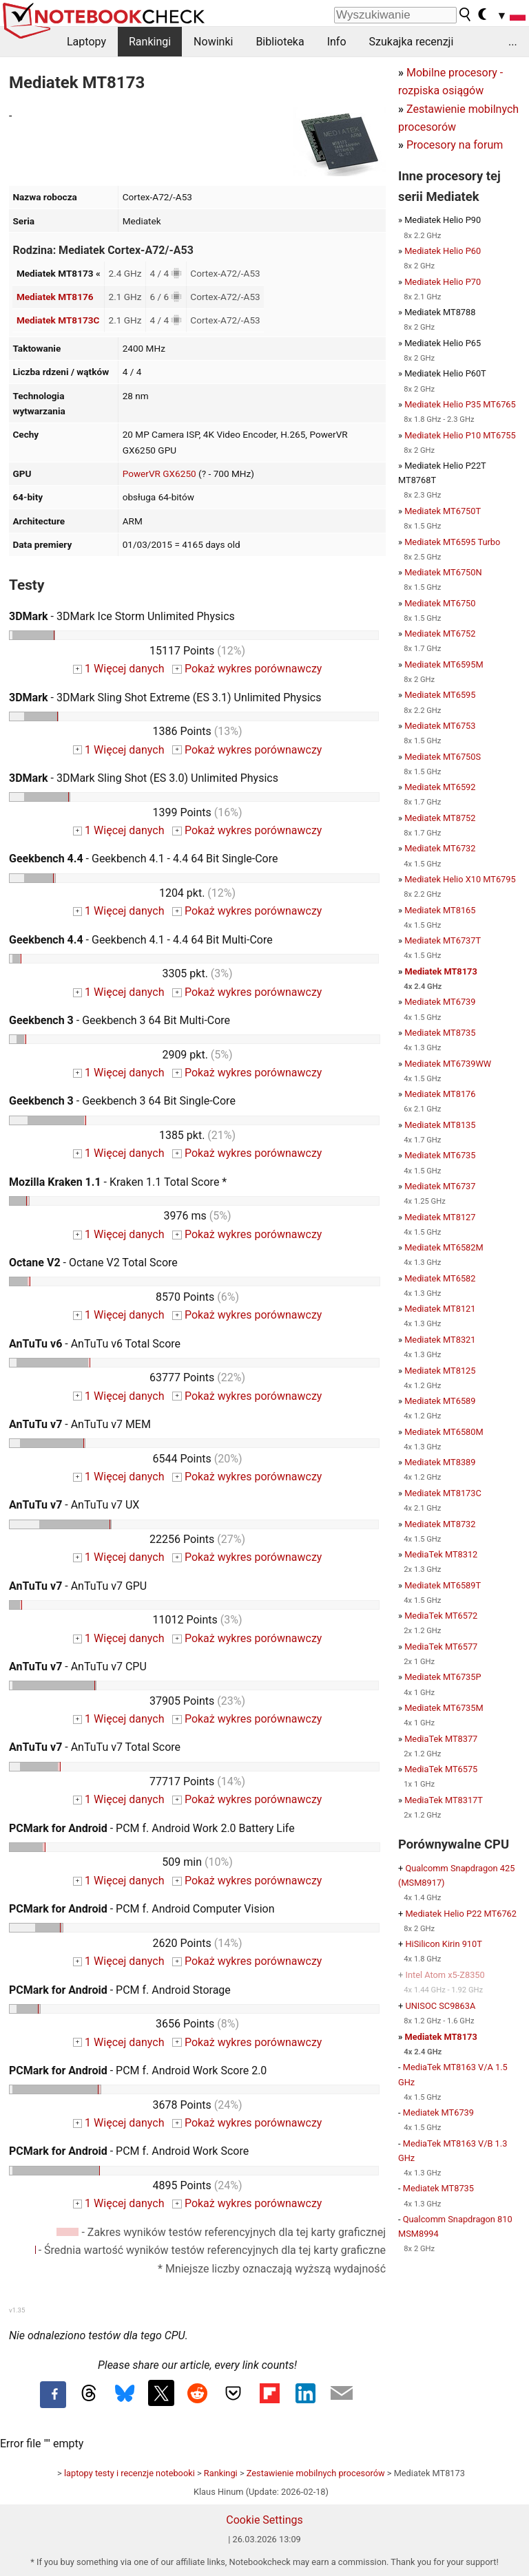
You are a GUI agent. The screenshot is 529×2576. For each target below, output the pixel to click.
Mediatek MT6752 (439, 633)
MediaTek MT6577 (440, 1646)
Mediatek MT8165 (439, 910)
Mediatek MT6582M (443, 1247)
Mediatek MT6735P (442, 1677)
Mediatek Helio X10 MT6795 (459, 879)
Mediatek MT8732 (439, 1524)
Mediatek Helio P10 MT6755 (460, 435)
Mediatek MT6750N (442, 572)
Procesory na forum (454, 144)
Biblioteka (280, 41)
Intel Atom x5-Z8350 (444, 1975)
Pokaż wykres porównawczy (247, 668)
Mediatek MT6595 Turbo (452, 542)
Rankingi (150, 41)
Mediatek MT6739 (439, 1002)
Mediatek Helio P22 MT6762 (461, 1913)
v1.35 (17, 2310)
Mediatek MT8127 (439, 1217)
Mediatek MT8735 (439, 1033)
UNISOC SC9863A (440, 2006)
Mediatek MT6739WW (447, 1063)
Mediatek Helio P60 (442, 251)
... (512, 41)
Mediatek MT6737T (442, 940)
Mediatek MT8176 (55, 296)
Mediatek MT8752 (439, 818)
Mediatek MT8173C (58, 320)
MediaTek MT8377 (440, 1739)
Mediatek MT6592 (439, 787)
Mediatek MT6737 (439, 1186)
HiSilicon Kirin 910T (443, 1944)
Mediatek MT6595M (443, 664)
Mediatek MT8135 (439, 1125)
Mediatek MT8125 (439, 1370)
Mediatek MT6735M (443, 1708)
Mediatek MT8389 (439, 1462)
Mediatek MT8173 (441, 971)
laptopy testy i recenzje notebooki (129, 2473)
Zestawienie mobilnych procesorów (316, 2473)
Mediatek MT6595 (439, 695)
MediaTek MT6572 (440, 1615)
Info (336, 41)
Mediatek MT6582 (439, 1278)
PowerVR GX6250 (159, 473)
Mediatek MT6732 (439, 848)
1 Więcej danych (119, 668)
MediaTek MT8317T (443, 1800)
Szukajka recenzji (411, 41)
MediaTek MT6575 (440, 1769)
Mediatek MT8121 (439, 1308)
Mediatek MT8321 (439, 1339)
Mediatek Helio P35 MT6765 (460, 404)
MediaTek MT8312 (440, 1554)
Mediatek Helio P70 (442, 282)
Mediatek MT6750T (442, 511)
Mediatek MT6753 (439, 726)
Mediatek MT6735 (439, 1155)
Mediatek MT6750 (439, 603)
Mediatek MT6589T (442, 1585)
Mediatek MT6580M (443, 1432)
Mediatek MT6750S (442, 757)
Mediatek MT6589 (439, 1401)
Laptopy (86, 41)
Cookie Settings (264, 2519)
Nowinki (213, 41)
